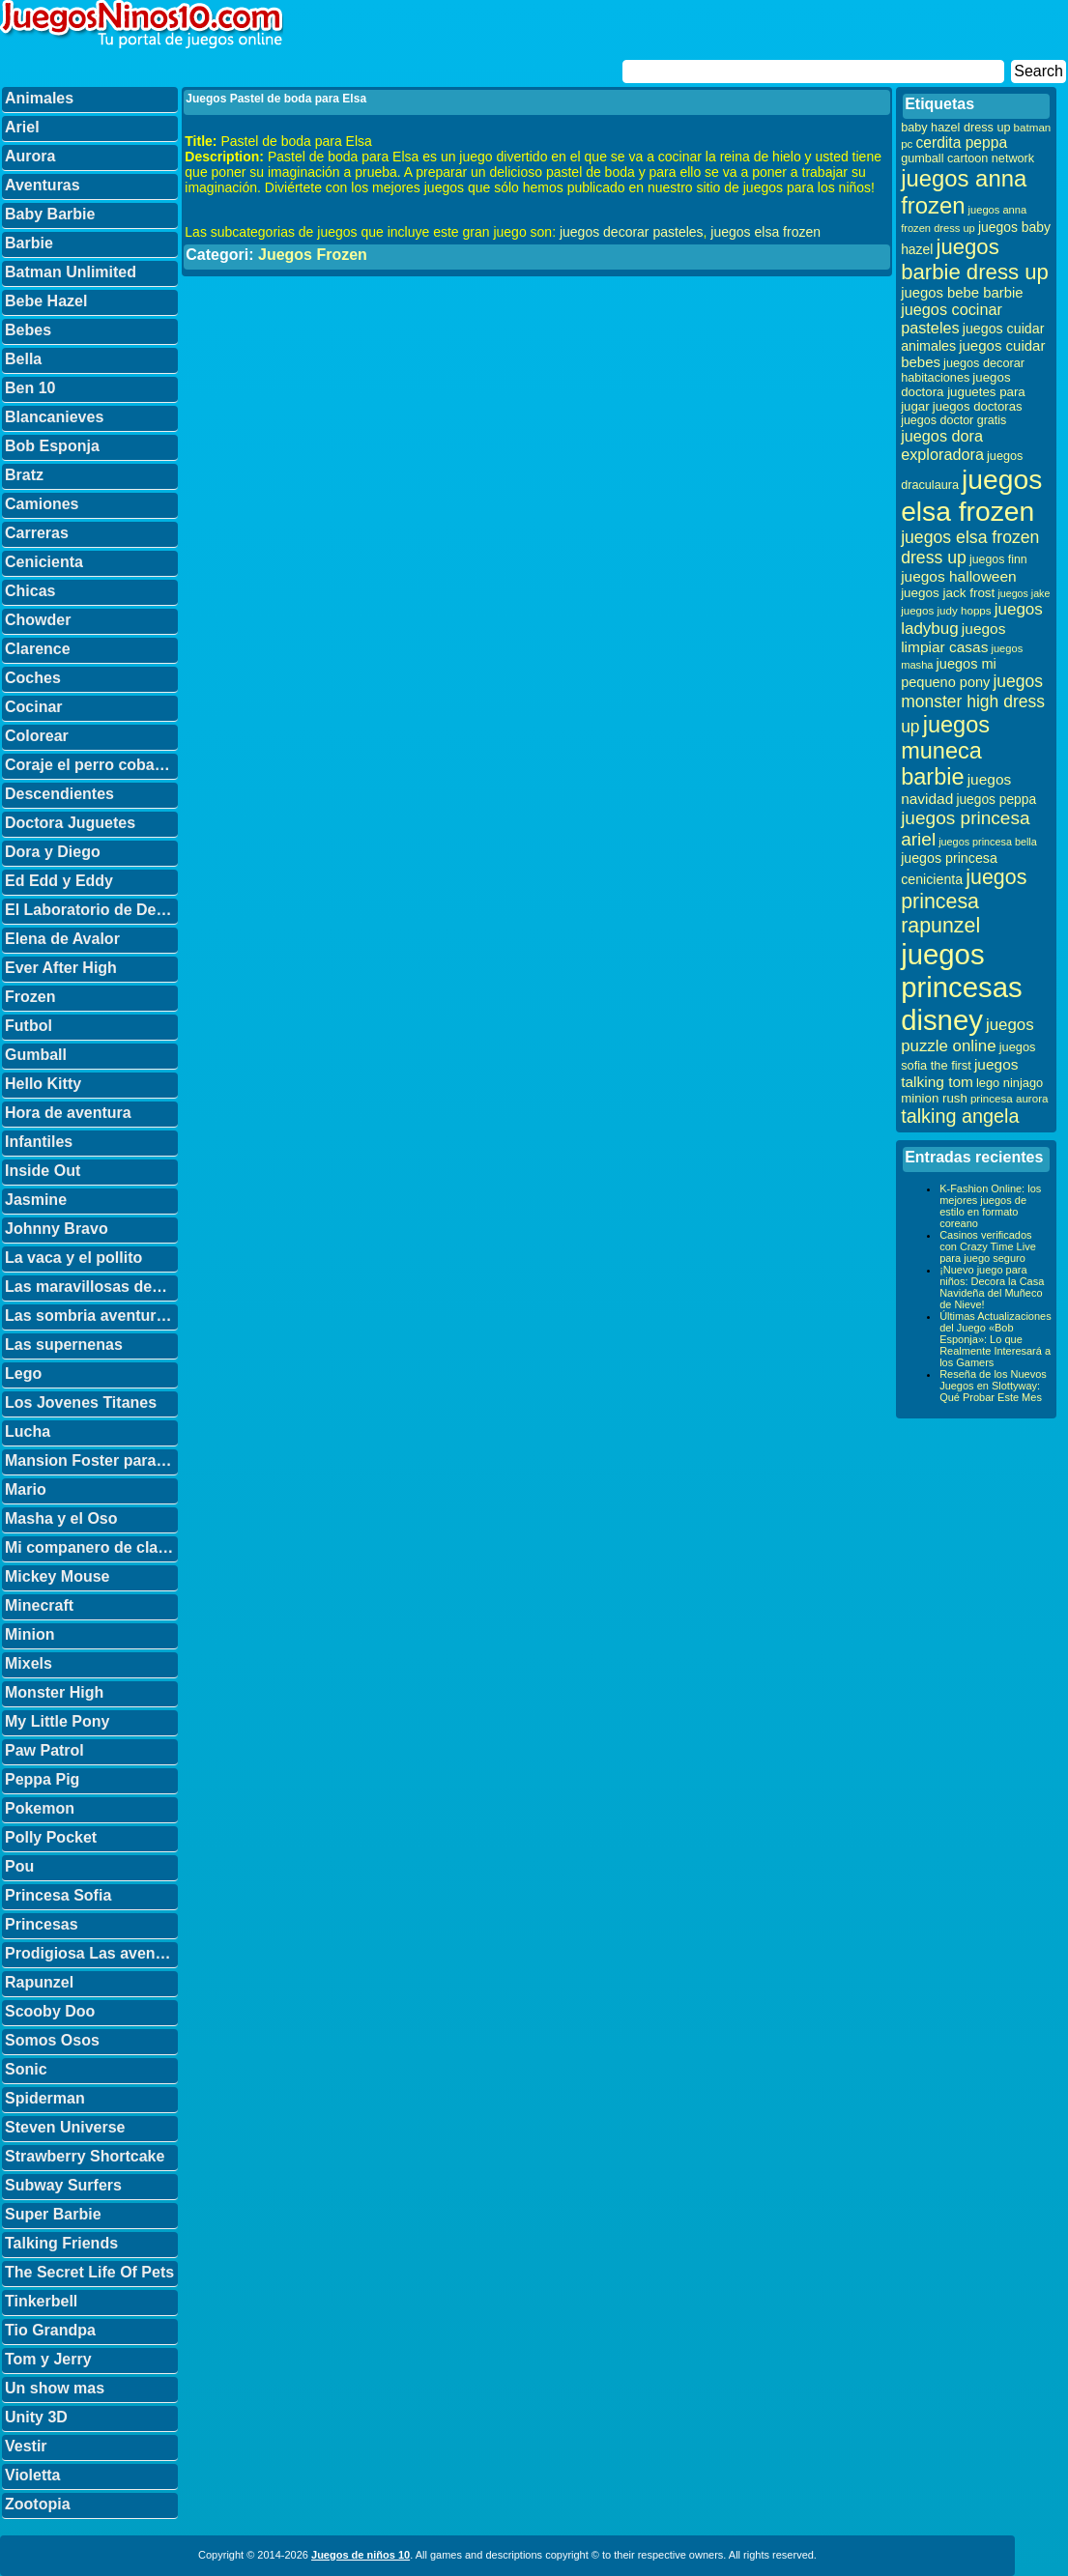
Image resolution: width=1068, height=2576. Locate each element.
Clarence (38, 649)
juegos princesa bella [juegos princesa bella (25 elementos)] (987, 841)
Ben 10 (30, 388)
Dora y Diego (53, 852)
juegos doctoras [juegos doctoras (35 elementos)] (978, 406)
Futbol (28, 1025)
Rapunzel (39, 1982)
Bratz (24, 475)
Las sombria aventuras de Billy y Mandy (91, 1315)
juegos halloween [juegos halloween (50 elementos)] (959, 576)
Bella (23, 359)
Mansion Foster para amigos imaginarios (91, 1460)
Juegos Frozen (312, 254)
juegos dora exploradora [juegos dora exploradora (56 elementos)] (942, 445)
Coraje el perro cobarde (91, 765)
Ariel (22, 127)
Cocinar (34, 707)
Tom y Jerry (48, 2359)
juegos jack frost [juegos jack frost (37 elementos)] (948, 593)
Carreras (37, 533)
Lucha (27, 1431)
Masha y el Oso (61, 1518)
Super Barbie (53, 2214)
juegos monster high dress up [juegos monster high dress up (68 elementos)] (973, 704)
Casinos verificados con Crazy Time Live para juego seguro (987, 1246)
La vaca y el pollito (73, 1257)
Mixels (28, 1663)
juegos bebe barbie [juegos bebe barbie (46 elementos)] (962, 293)
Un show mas (54, 2388)
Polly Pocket (51, 1837)
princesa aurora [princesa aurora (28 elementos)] (1009, 1098)
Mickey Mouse (57, 1576)
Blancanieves (54, 417)
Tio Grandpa (50, 2330)
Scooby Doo (50, 2011)
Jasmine (36, 1199)
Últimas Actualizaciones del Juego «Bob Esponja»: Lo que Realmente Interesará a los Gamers (995, 1339)
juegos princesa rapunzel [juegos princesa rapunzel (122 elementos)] (963, 901)
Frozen (30, 996)
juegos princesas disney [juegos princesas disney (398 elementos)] (962, 987)
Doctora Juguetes (70, 823)
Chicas (30, 591)
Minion (30, 1634)
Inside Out (42, 1170)
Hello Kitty (43, 1083)
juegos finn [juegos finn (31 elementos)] (998, 559)
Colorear (37, 736)
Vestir (26, 2446)
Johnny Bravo (56, 1228)
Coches (33, 678)
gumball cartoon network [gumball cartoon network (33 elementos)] (967, 158)
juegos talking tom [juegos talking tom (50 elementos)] (959, 1073)
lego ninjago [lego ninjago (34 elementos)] (1009, 1082)
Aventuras (42, 185)
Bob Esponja (52, 446)
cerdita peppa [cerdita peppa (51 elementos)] (961, 142)
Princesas (41, 1924)
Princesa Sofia (58, 1895)
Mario (25, 1489)
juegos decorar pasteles (632, 232)
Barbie (29, 243)
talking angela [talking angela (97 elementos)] (960, 1116)
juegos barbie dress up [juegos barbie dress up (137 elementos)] (975, 259)
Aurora (30, 156)
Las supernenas (64, 1344)
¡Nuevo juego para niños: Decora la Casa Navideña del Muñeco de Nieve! (991, 1287)
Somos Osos (52, 2040)
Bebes (28, 330)
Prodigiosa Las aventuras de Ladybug (91, 1953)
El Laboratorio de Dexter (91, 910)
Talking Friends (61, 2243)
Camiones (41, 504)
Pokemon (39, 1808)
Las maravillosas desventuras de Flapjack (91, 1286)
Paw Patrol (44, 1750)
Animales (39, 98)
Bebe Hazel (46, 301)
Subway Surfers (63, 2185)
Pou (19, 1866)
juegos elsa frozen (765, 232)
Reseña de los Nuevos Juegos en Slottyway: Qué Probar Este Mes (993, 1385)
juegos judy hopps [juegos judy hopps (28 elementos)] (946, 610)
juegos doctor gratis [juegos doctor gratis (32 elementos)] (953, 420)
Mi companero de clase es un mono (91, 1547)
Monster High (54, 1692)
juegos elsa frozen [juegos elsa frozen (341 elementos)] (971, 495)
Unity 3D (36, 2417)
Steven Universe (65, 2127)
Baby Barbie (50, 214)
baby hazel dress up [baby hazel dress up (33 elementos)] (955, 127)
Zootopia (38, 2504)
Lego (23, 1373)
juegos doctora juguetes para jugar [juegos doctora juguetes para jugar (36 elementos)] (963, 392)
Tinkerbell (41, 2301)
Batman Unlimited (70, 272)
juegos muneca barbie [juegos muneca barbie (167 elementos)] (945, 750)
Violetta (33, 2475)
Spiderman (45, 2098)
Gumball (36, 1054)
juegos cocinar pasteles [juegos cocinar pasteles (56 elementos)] (951, 318)
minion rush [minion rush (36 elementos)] (934, 1098)
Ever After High (61, 967)
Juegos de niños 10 (360, 2555)
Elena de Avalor (62, 938)
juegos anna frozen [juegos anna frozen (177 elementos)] (963, 191)
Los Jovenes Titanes (81, 1402)
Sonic (26, 2069)
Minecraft (39, 1605)
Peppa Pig (42, 1779)
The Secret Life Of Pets (89, 2272)
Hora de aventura (68, 1112)
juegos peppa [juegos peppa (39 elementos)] (996, 799)
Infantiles (38, 1141)
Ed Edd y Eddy (59, 881)
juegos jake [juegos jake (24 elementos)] (1023, 593)
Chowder (38, 620)
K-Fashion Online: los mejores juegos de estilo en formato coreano (990, 1206)
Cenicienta (44, 562)
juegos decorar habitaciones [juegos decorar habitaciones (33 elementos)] (963, 371)
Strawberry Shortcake (84, 2156)
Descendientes (59, 794)
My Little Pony (57, 1721)
